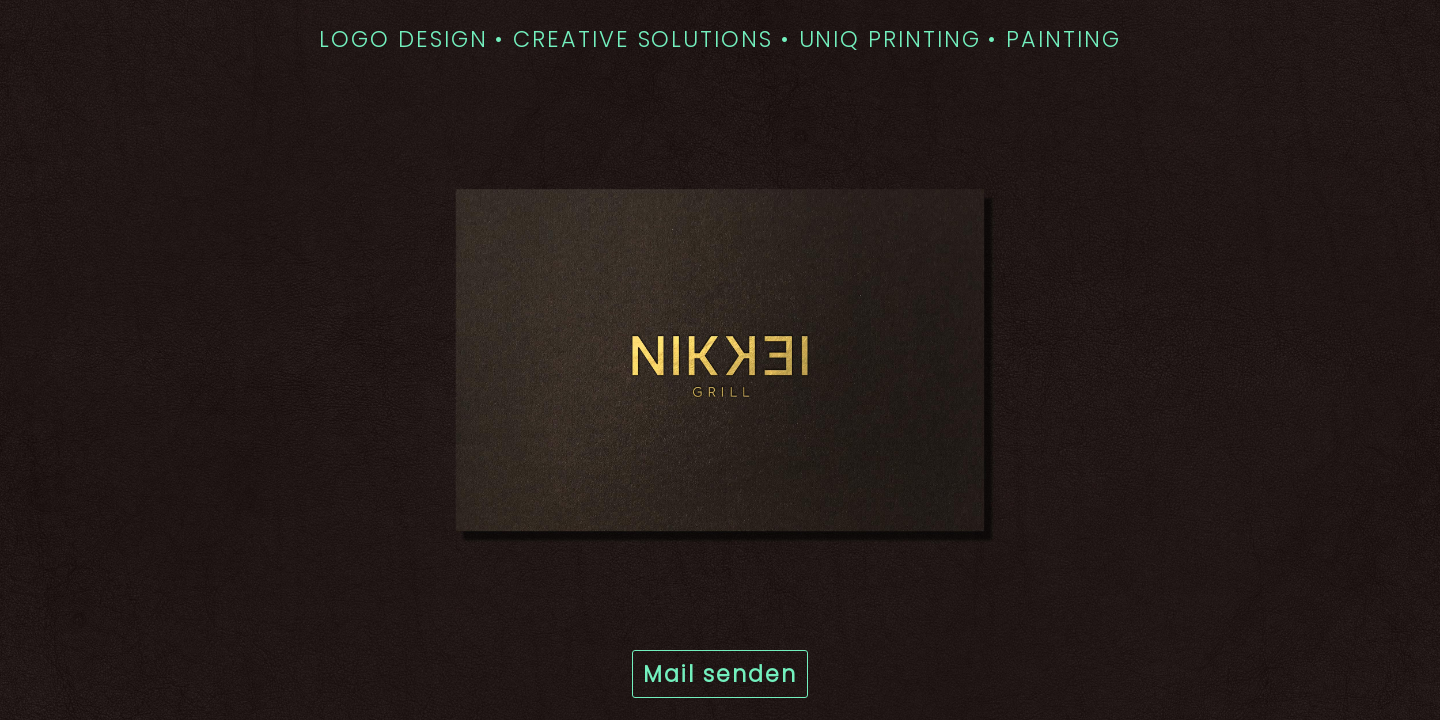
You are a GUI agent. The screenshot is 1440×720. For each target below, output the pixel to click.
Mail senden (719, 674)
